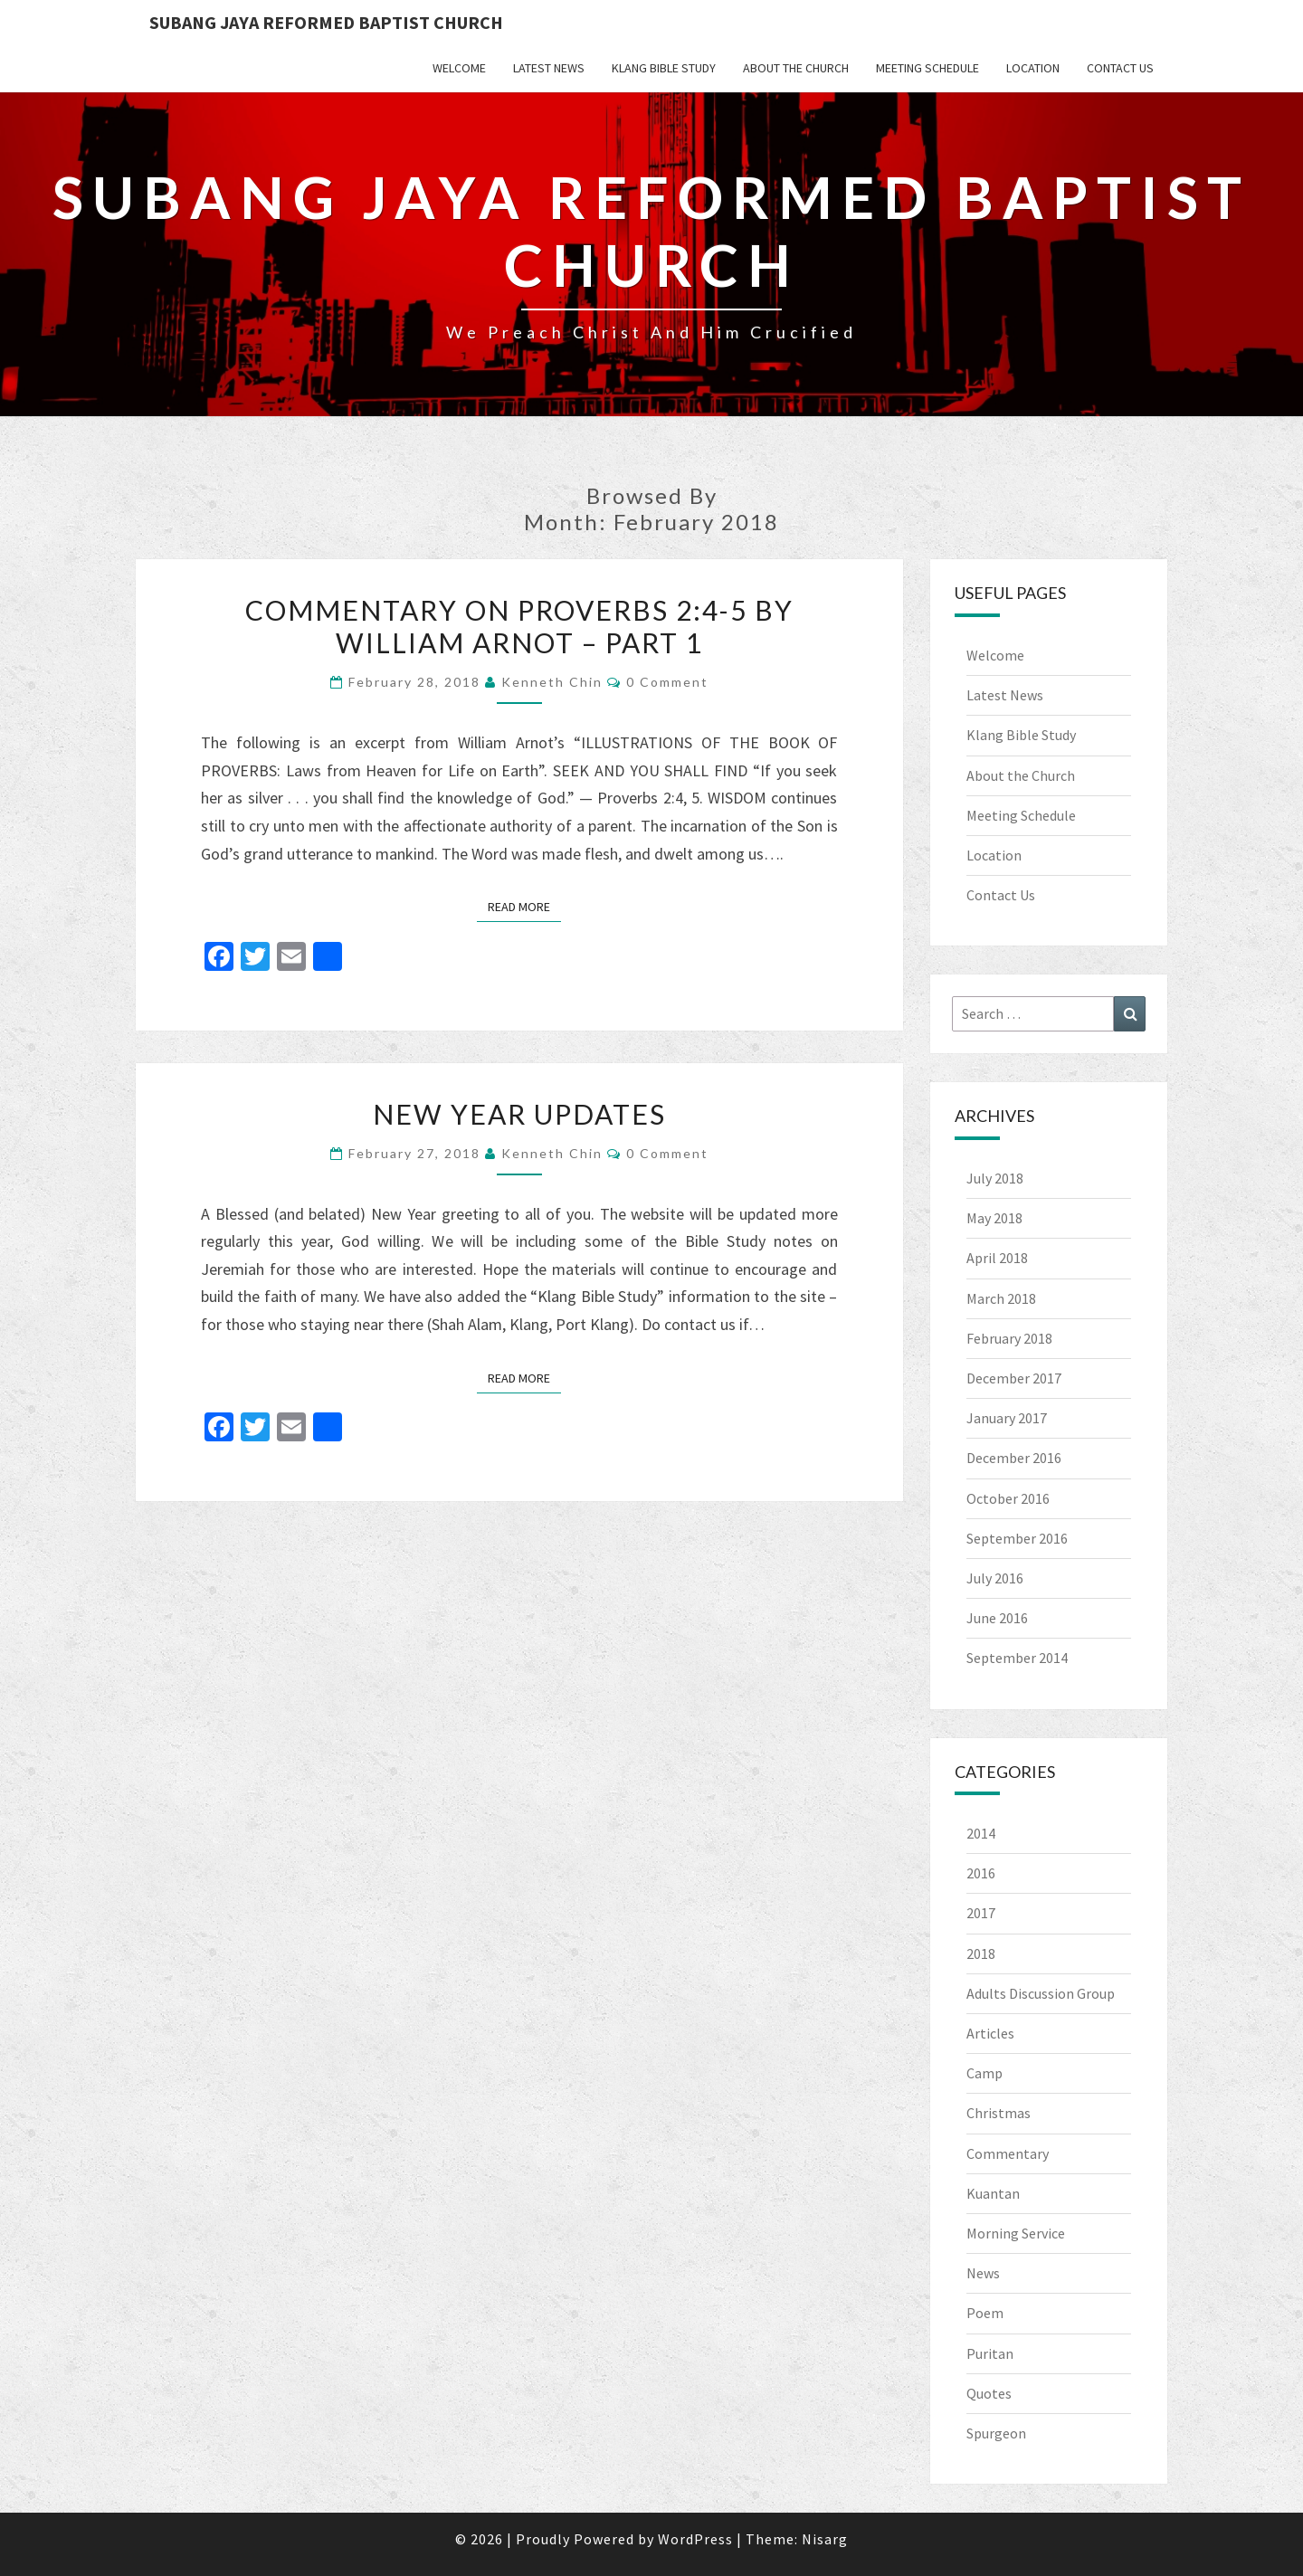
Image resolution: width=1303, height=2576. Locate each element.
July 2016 (994, 1578)
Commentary (1007, 2153)
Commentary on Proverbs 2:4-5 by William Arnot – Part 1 (519, 626)
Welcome (459, 68)
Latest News (549, 68)
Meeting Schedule (927, 68)
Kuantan (993, 2193)
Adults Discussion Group (1040, 1993)
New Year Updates (519, 1114)
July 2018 (994, 1178)
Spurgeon (996, 2433)
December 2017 (1013, 1378)
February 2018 (1009, 1338)
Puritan (989, 2353)
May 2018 (994, 1218)
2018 (980, 1953)
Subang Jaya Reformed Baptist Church (326, 22)
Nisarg (825, 2539)
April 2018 (997, 1258)
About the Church (796, 68)
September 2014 (1017, 1658)
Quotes (989, 2393)
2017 (980, 1913)
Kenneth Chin (552, 681)
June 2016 (997, 1618)
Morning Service (1015, 2233)
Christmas (998, 2113)
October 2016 (1008, 1498)
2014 (980, 1833)
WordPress (695, 2539)
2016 (980, 1873)
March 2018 (1001, 1298)
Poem (984, 2313)
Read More (524, 906)
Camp (984, 2073)
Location (1033, 68)
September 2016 (1017, 1538)
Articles (990, 2033)
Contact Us (1120, 68)
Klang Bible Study (664, 68)
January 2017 (1006, 1418)
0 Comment (667, 681)
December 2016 (1013, 1458)
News (983, 2273)
